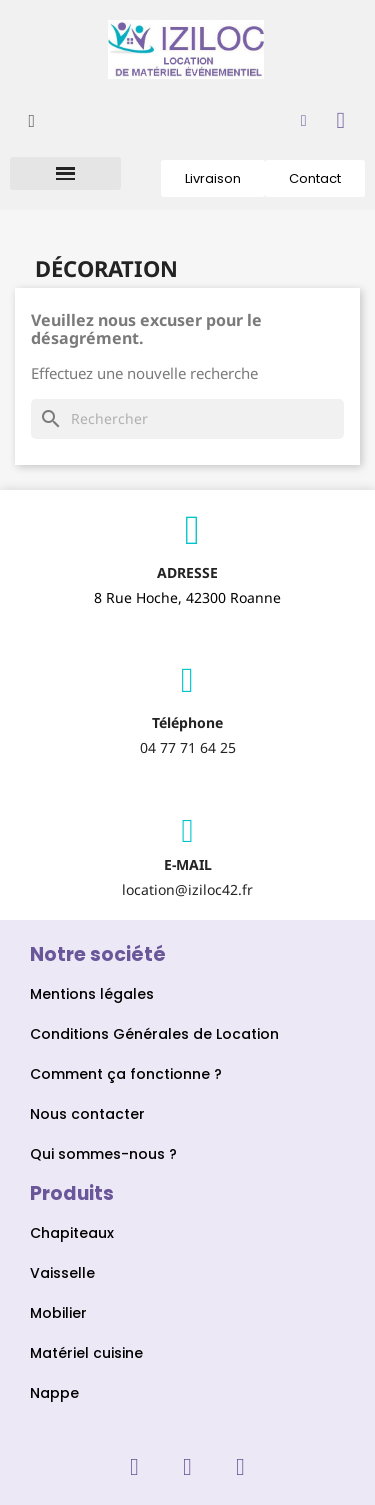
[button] (31, 120)
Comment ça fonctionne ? (126, 1074)
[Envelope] (188, 831)
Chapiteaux (74, 1233)
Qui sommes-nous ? (103, 1154)
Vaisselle (62, 1273)
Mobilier (58, 1313)
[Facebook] (135, 1467)
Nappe (54, 1393)
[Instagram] (188, 1467)
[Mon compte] (304, 121)
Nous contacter (87, 1114)
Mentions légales (92, 994)
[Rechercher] (187, 419)
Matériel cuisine (86, 1353)
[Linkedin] (241, 1467)
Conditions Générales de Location (154, 1034)
